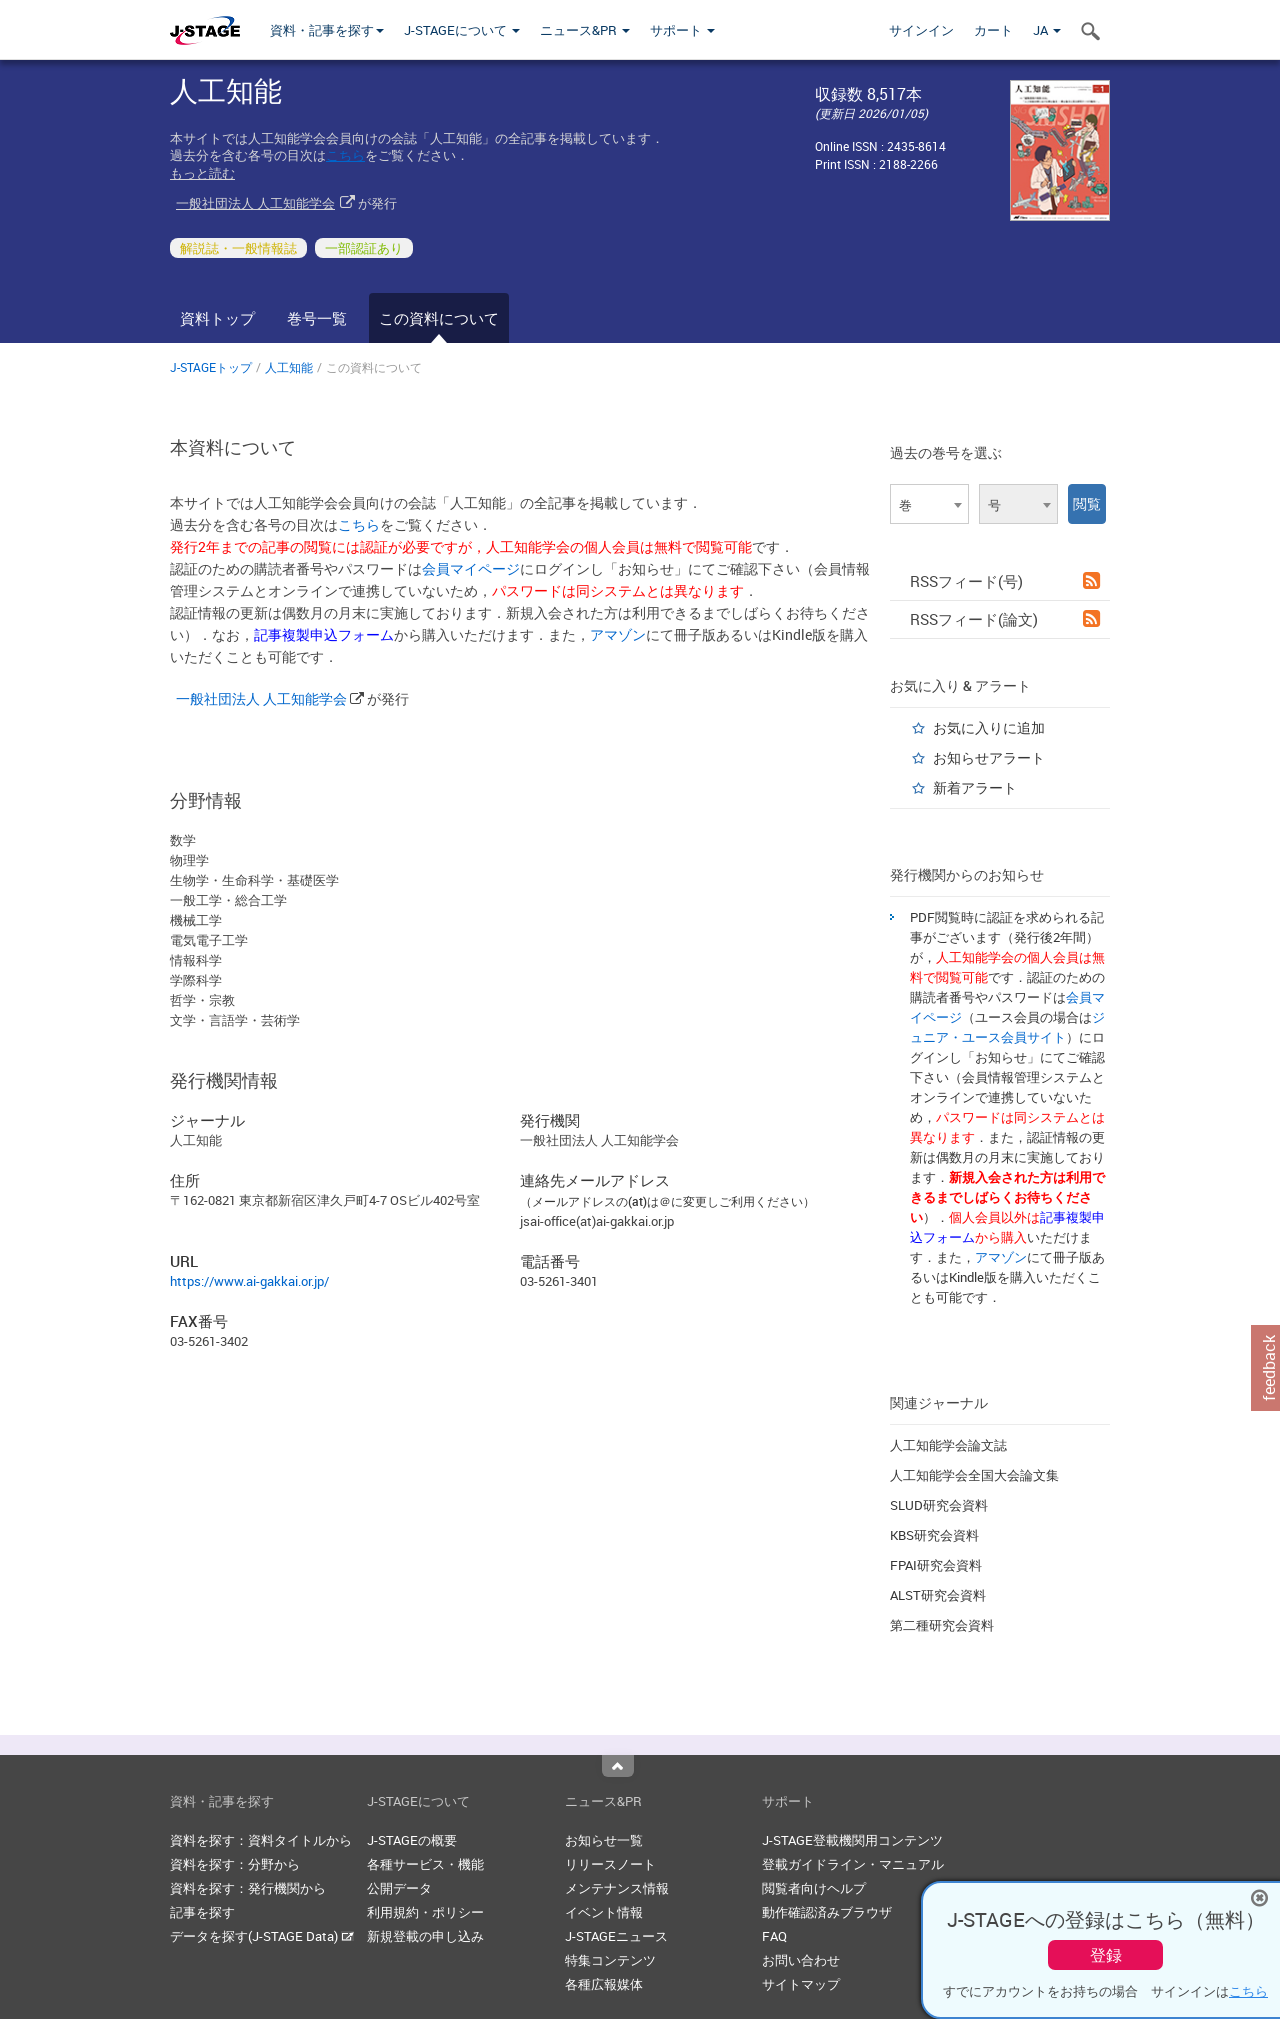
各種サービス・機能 (425, 1864)
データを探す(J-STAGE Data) (262, 1936)
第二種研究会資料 (942, 1625)
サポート (682, 30)
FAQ (774, 1936)
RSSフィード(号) (1005, 581)
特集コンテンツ (610, 1960)
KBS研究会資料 (934, 1535)
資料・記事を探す (327, 30)
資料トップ (217, 318)
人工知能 (289, 367)
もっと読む (202, 173)
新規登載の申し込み (425, 1936)
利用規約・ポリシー (425, 1912)
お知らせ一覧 (604, 1840)
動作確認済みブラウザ (827, 1912)
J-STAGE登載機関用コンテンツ (852, 1840)
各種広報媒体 (604, 1984)
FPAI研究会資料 (936, 1565)
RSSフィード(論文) (1005, 619)
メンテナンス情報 (617, 1888)
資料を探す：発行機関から (248, 1888)
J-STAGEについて (462, 30)
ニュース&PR (585, 30)
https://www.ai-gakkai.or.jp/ (249, 1281)
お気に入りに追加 (989, 727)
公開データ (399, 1888)
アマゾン (618, 634)
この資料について (439, 318)
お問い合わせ (801, 1960)
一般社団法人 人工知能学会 (255, 203)
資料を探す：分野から (235, 1864)
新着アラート (975, 787)
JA (1047, 30)
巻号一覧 (317, 318)
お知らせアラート (989, 757)
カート (993, 30)
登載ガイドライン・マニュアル (853, 1864)
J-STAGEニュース (616, 1936)
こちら (345, 155)
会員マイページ (471, 568)
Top (618, 1766)
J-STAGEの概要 (412, 1840)
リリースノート (610, 1864)
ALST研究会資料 (938, 1595)
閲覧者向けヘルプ (814, 1888)
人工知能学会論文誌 (948, 1445)
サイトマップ (801, 1984)
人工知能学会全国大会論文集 (974, 1475)
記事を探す (202, 1912)
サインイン (921, 30)
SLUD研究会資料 (939, 1505)
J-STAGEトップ (211, 367)
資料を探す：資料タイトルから (261, 1840)
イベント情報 (604, 1912)
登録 (1106, 1955)
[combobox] (929, 504)
